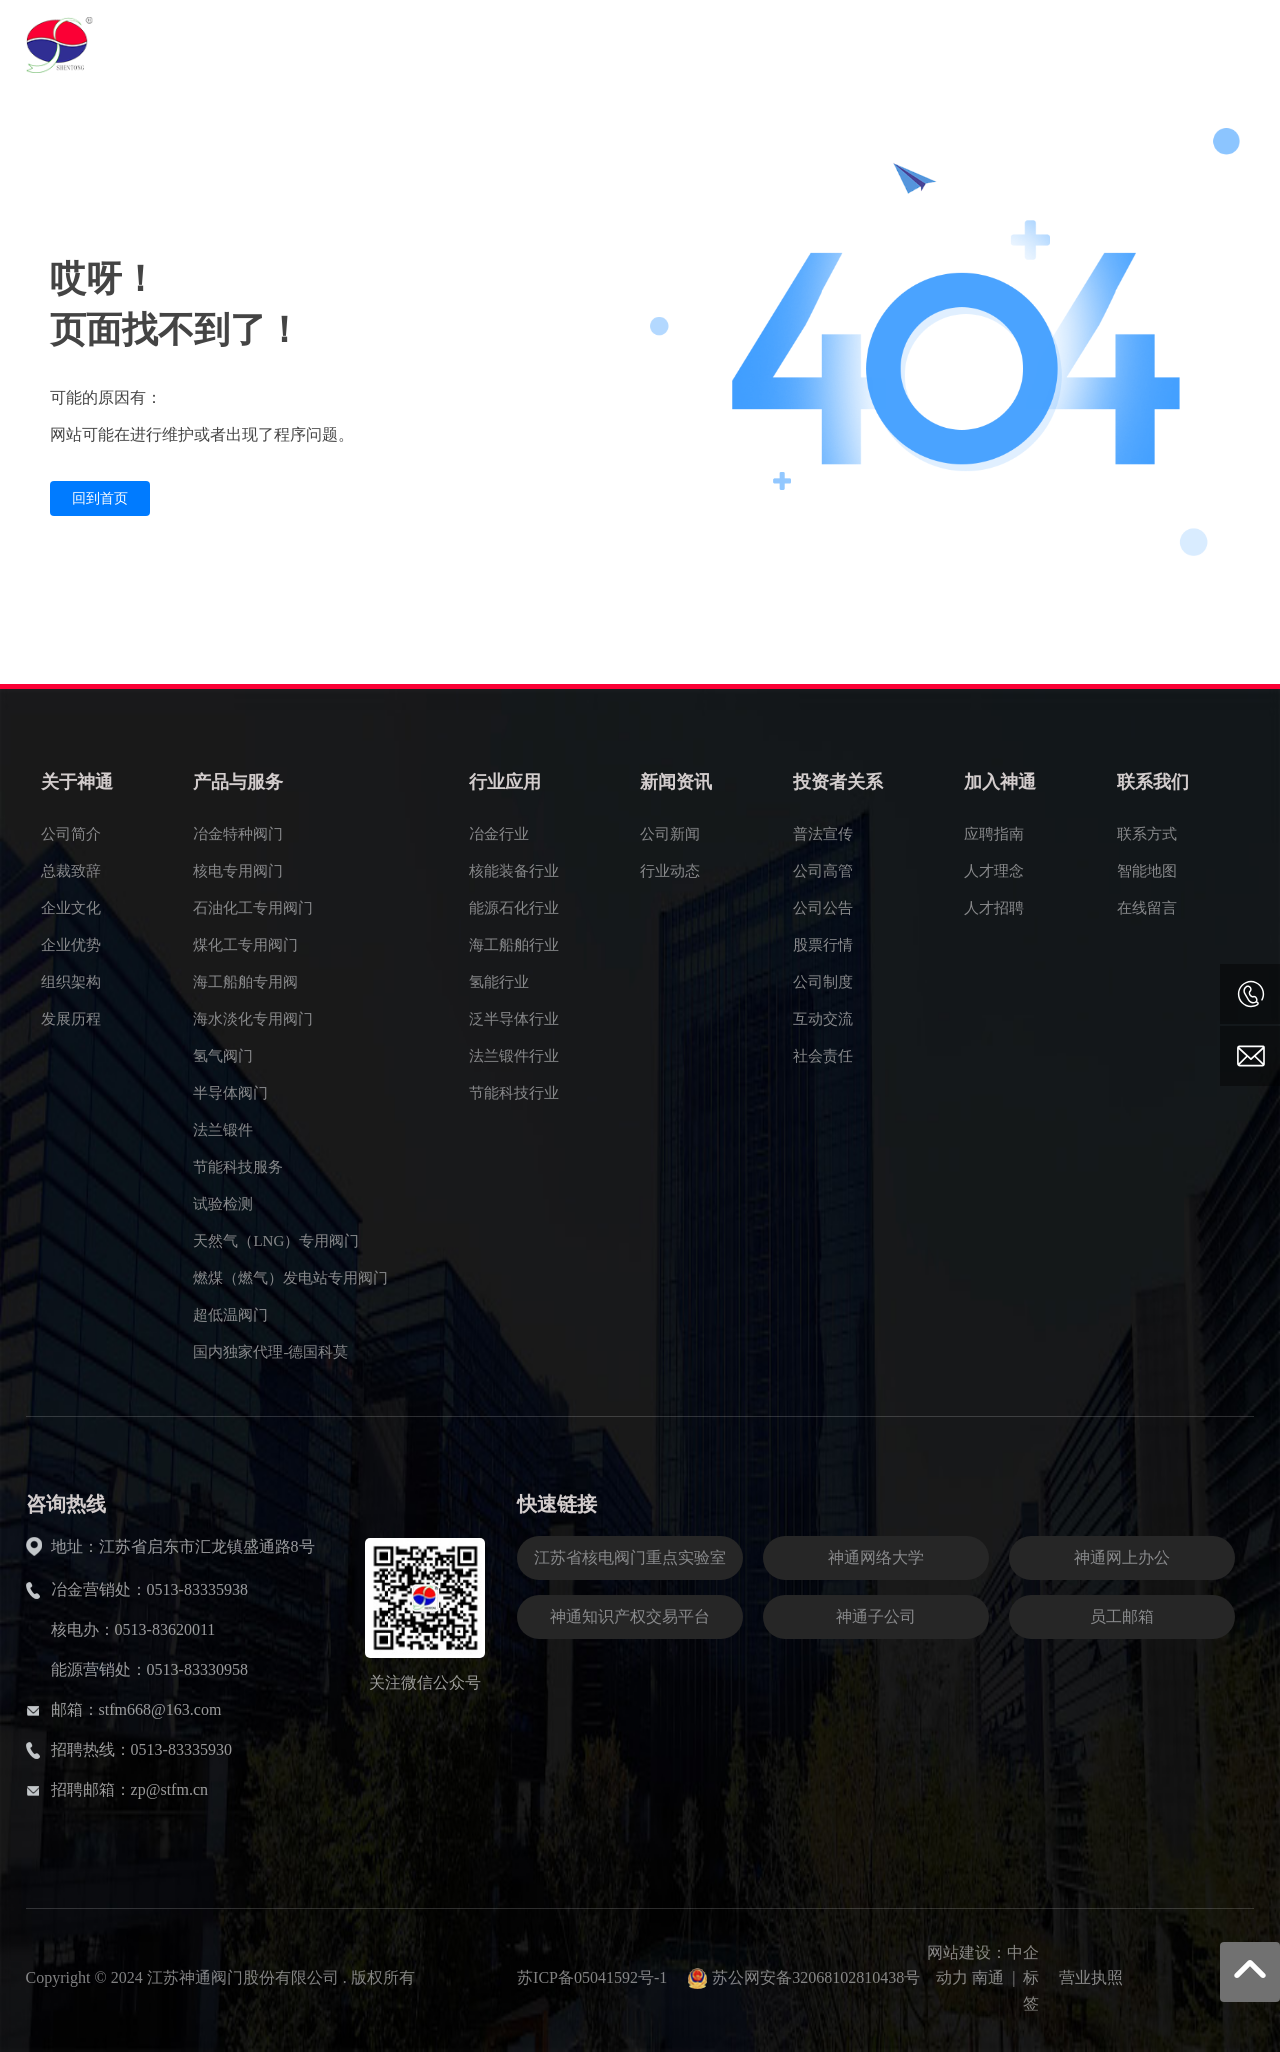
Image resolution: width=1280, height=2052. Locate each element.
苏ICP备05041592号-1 (592, 1977)
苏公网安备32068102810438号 (816, 1977)
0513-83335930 (181, 1749)
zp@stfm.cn (169, 1789)
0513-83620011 (165, 1629)
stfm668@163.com (160, 1709)
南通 (988, 1977)
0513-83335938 (197, 1589)
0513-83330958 (197, 1669)
